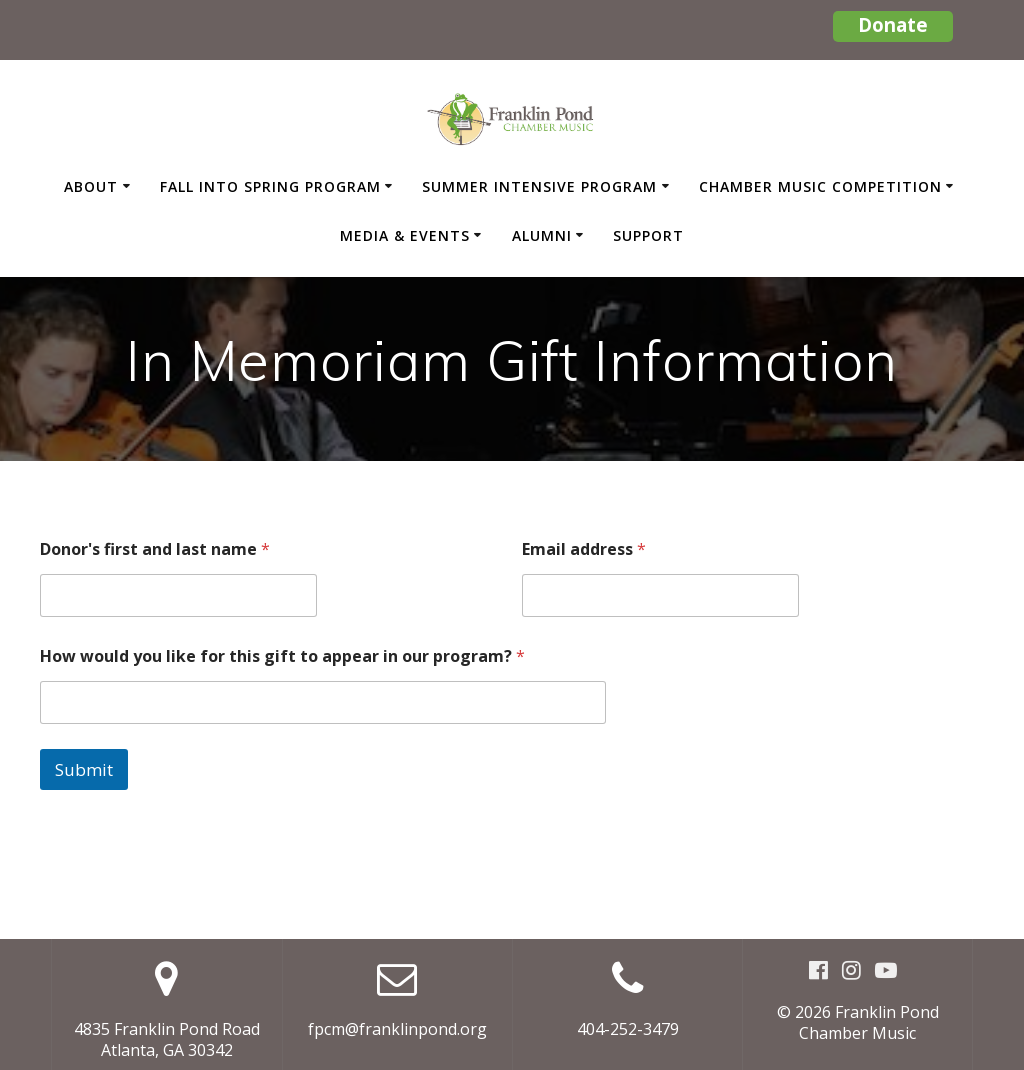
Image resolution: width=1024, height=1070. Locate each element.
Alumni (542, 235)
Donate (893, 24)
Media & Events (405, 235)
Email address (584, 549)
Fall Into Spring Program (270, 186)
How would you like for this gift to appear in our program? (282, 656)
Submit (84, 769)
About (91, 186)
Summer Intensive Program (539, 186)
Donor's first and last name (155, 549)
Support (648, 235)
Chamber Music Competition (820, 186)
